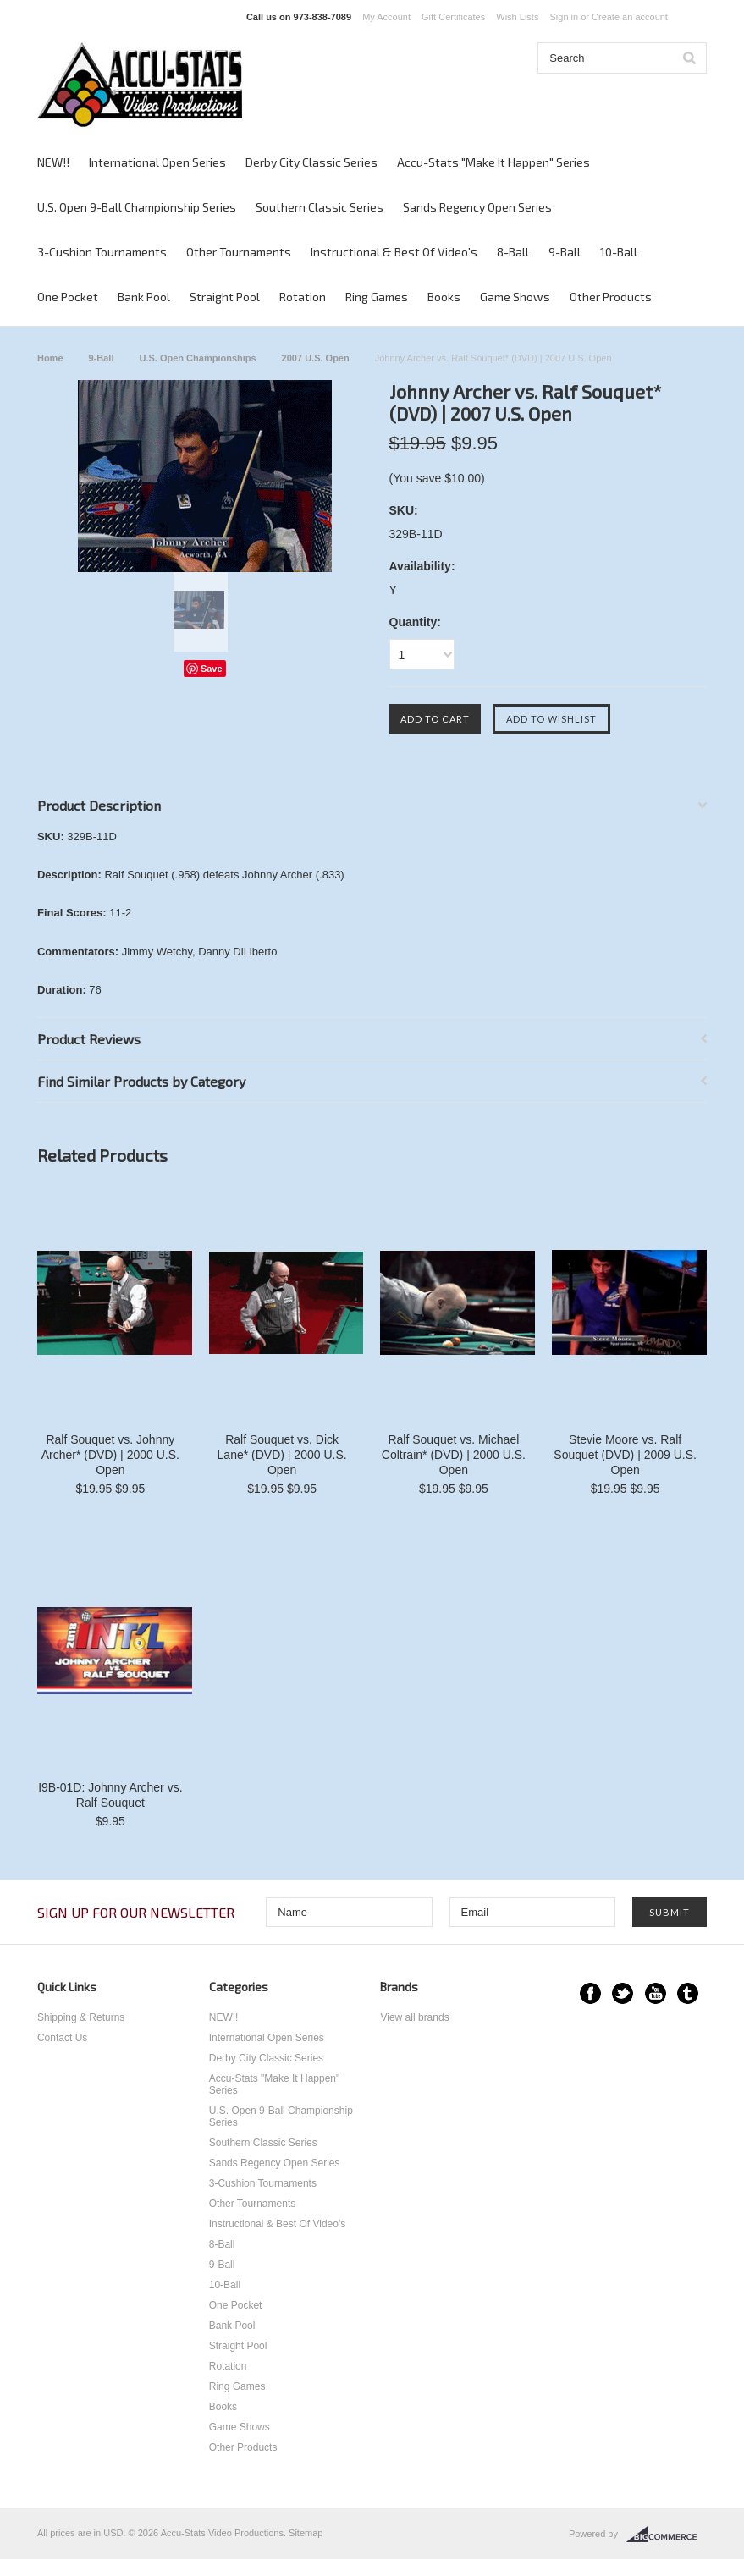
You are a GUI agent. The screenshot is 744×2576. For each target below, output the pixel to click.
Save (212, 668)
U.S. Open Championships (197, 358)
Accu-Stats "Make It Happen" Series (493, 162)
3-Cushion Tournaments (102, 252)
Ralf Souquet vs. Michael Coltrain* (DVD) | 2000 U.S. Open (454, 1455)
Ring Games (376, 296)
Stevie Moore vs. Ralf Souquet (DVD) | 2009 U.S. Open (625, 1455)
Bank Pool (144, 296)
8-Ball (513, 252)
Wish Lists (517, 17)
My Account (386, 17)
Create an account (630, 17)
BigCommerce (666, 2534)
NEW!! (53, 162)
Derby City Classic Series (311, 162)
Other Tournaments (238, 252)
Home (50, 358)
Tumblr (687, 1993)
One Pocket (67, 296)
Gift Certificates (453, 17)
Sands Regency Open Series (477, 207)
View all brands (414, 2017)
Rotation (302, 296)
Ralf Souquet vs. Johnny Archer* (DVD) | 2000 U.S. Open (110, 1455)
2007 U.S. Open (316, 358)
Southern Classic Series (319, 207)
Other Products (611, 296)
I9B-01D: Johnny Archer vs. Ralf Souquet (110, 1795)
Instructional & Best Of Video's (394, 252)
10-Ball (618, 252)
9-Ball (564, 252)
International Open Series (157, 162)
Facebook (590, 1993)
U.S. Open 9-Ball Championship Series (136, 207)
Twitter (622, 1993)
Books (443, 296)
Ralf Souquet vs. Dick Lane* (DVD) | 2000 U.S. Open (282, 1455)
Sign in (563, 17)
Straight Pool (225, 296)
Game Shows (515, 296)
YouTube (655, 1993)
